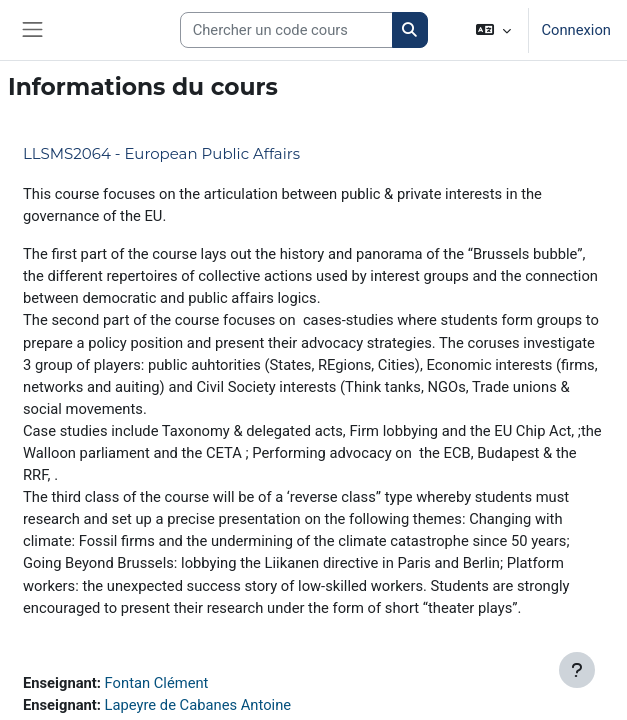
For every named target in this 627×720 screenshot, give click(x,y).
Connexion (576, 30)
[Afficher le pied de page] (577, 670)
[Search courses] (286, 30)
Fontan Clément (157, 683)
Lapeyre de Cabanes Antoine (198, 705)
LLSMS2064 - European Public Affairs (161, 153)
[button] (493, 30)
